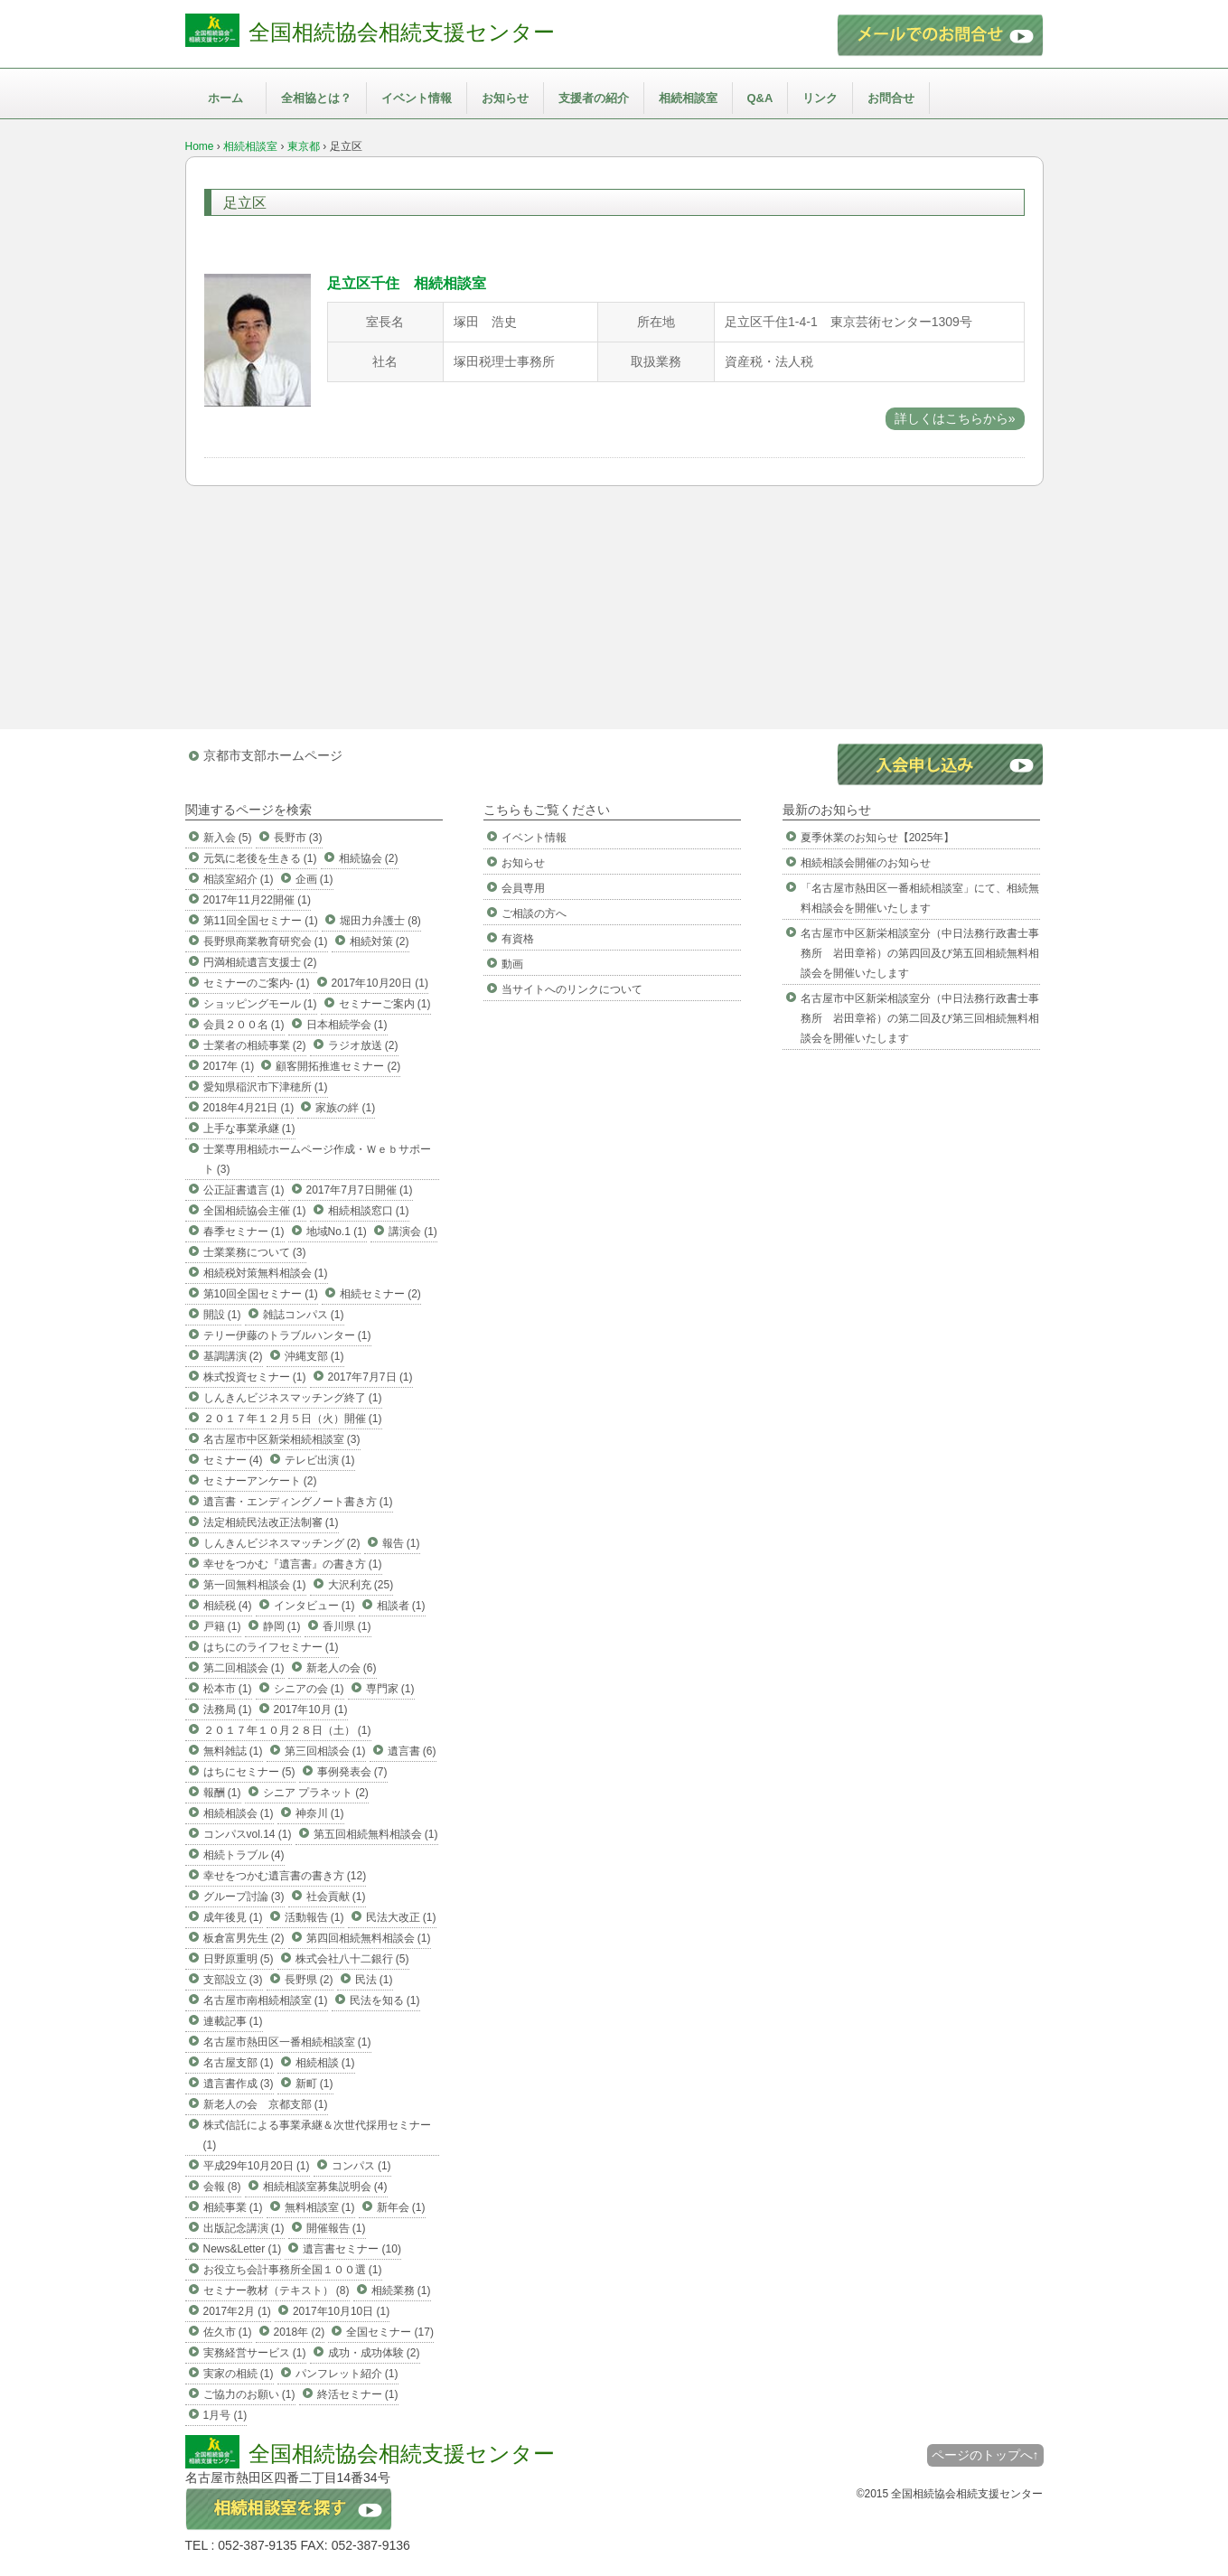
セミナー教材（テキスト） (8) (276, 2290)
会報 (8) (222, 2186)
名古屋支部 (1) (238, 2062)
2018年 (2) (299, 2332)
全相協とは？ (316, 98)
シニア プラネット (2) (316, 1792)
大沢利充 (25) (361, 1584)
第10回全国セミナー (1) (260, 1294)
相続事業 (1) (233, 2207)
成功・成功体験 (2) (374, 2353)
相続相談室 (688, 98)
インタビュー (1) (314, 1605)
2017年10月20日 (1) (380, 983)
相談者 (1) (401, 1605)
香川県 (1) (347, 1626)
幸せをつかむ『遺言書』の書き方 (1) (292, 1564)
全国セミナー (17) (390, 2332)
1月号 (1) (225, 2415)
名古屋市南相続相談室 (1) (265, 2000)
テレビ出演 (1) (320, 1460)
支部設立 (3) (233, 1979)
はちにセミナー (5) (249, 1772)
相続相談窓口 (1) (368, 1210)
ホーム (225, 98)
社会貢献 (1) (336, 1896)
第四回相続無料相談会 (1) (368, 1938)
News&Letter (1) (242, 2249)
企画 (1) (314, 879)
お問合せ (890, 98)
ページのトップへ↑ (985, 2455)
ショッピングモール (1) (260, 1004)
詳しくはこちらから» (955, 418)
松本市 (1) (227, 1688)
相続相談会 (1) (238, 1813)
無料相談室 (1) (320, 2207)
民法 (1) (374, 1979)
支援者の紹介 (593, 98)
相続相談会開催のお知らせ (866, 863)
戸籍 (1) (222, 1626)
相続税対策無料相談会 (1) (265, 1273)
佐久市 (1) (227, 2332)
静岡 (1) (282, 1626)
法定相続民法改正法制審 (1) (271, 1522)
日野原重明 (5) (238, 1959)
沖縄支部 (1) (314, 1356)
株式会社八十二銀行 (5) (352, 1959)
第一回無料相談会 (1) (254, 1584)
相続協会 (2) (368, 858)
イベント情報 (416, 98)
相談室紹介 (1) (238, 879)
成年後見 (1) (233, 1917)
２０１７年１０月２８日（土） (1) (287, 1730)
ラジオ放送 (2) (363, 1045)
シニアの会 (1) (309, 1688)
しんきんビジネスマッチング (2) (282, 1543)
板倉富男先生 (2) (244, 1938)
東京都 (303, 146)
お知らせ (505, 98)
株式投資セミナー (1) (254, 1377)
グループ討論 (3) (244, 1896)
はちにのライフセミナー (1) (271, 1647)
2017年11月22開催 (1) (257, 900)
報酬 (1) (222, 1792)
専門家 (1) (390, 1688)
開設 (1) (222, 1314)
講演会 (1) (413, 1231)
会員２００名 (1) (244, 1024)
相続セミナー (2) (380, 1294)
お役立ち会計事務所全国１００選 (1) (292, 2269)
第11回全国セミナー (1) (260, 920)
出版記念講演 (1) (244, 2228)
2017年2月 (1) (237, 2311)
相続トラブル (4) (244, 1855)
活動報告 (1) (314, 1917)
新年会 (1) (401, 2207)
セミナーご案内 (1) (385, 1004)
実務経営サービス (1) (254, 2353)
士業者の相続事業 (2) (254, 1045)
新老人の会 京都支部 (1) (265, 2104)
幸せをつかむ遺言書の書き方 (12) (285, 1875)
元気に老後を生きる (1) (260, 858)
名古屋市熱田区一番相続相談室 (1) (287, 2042)
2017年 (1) (229, 1066)
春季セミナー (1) (244, 1231)
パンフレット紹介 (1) (346, 2373)
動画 (512, 964)
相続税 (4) (227, 1605)
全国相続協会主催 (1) (254, 1210)
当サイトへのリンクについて (572, 989)
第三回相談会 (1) (325, 1751)
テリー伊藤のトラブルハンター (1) (287, 1335)
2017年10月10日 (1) (341, 2311)
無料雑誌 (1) (233, 1751)
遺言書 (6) (412, 1751)
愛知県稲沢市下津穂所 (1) (265, 1087)
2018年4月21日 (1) (249, 1107)
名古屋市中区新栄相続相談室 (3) (282, 1439)
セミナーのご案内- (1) (256, 983)
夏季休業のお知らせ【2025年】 (878, 837)
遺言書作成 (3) (238, 2083)
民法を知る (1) (385, 2000)
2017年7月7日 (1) (370, 1377)
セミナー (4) (233, 1460)
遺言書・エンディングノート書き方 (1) (298, 1501)
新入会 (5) (227, 837)
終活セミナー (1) (357, 2394)
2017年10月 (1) (311, 1709)
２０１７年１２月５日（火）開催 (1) (292, 1418)
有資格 (518, 938)
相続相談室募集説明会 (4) (325, 2186)
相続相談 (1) (325, 2062)
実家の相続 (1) (238, 2373)
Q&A (760, 98)
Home (199, 146)
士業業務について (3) (254, 1252)
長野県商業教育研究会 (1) (265, 941)
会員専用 (523, 888)
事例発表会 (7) (352, 1772)
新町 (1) (314, 2083)
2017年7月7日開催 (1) (359, 1190)
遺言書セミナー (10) (352, 2249)
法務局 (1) (227, 1709)
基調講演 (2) (233, 1356)
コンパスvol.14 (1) (247, 1834)
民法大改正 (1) (401, 1917)
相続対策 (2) (379, 941)
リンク (820, 98)
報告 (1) (401, 1543)
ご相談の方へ (534, 913)
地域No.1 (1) (336, 1231)
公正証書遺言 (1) (244, 1190)
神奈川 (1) (319, 1813)
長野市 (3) (298, 837)
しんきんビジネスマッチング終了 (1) (292, 1397)
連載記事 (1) (233, 2021)
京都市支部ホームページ (272, 755)
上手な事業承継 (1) (249, 1128)
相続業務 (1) (401, 2290)
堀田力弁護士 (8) (380, 920)
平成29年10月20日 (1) (256, 2165)
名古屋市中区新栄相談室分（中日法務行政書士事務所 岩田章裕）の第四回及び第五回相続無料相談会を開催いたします (920, 953)
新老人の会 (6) (341, 1668)
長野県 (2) (309, 1979)
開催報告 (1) (336, 2228)
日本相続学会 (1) (347, 1024)
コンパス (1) (361, 2165)
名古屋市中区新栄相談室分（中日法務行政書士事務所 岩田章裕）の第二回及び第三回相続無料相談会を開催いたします (920, 1018)
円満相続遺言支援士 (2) (260, 962)
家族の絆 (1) (345, 1107)
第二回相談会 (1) (244, 1668)
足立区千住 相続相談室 (406, 283)
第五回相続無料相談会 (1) (376, 1834)
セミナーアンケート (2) (260, 1481)
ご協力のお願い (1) (249, 2394)
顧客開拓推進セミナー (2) (338, 1066)
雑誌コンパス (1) (303, 1314)
